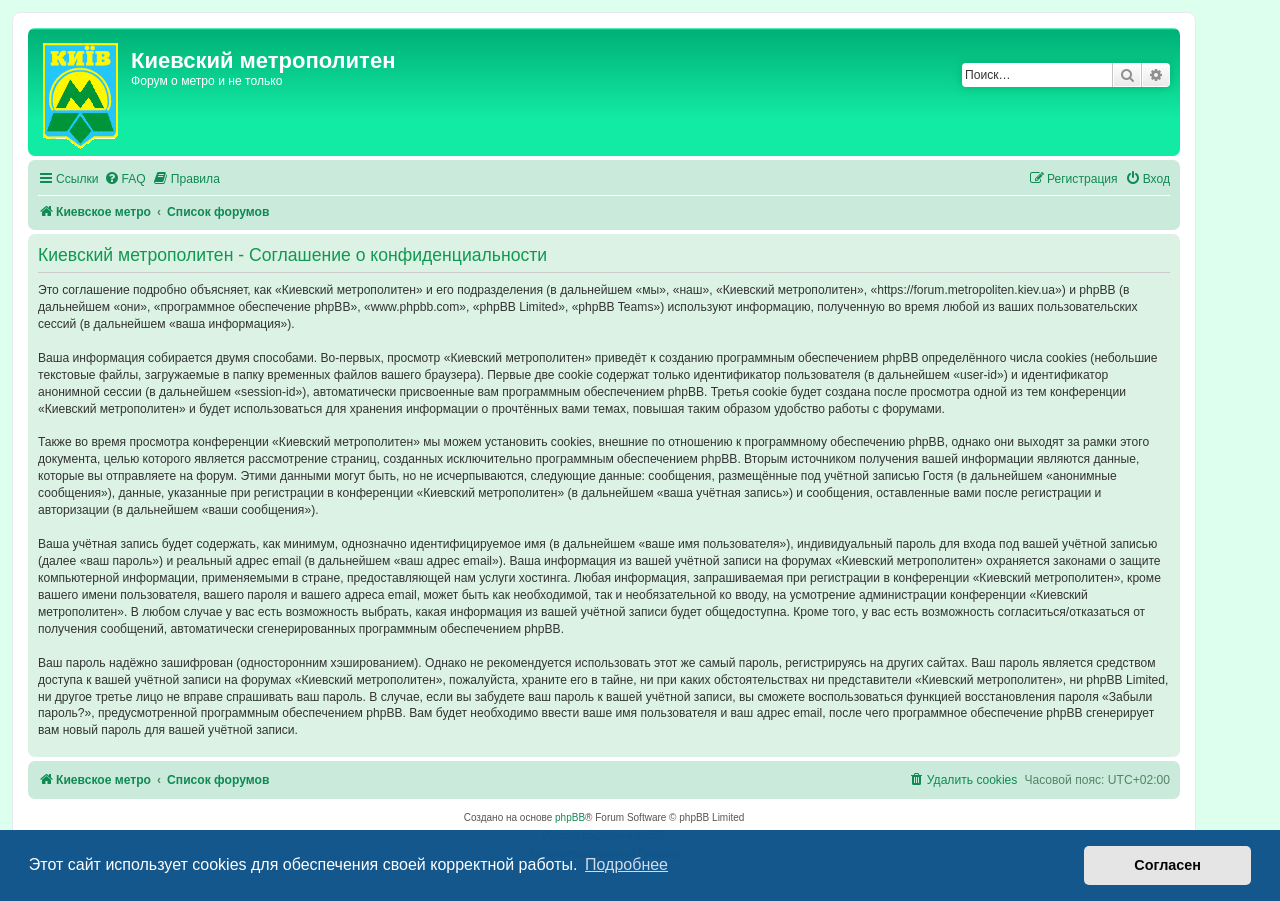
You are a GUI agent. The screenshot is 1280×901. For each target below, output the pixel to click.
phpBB (570, 817)
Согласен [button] (1167, 865)
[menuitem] (125, 179)
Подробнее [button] (626, 864)
